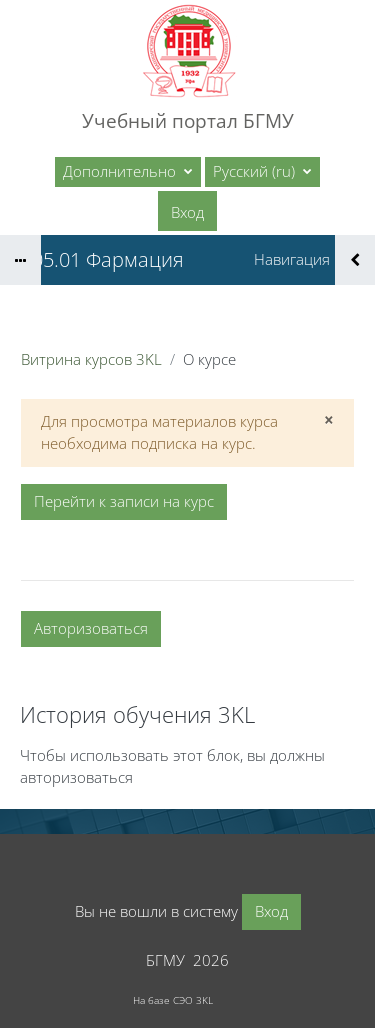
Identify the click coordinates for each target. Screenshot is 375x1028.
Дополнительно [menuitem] (121, 171)
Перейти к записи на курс (124, 501)
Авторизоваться (91, 628)
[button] (262, 172)
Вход (187, 212)
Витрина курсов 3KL (91, 359)
